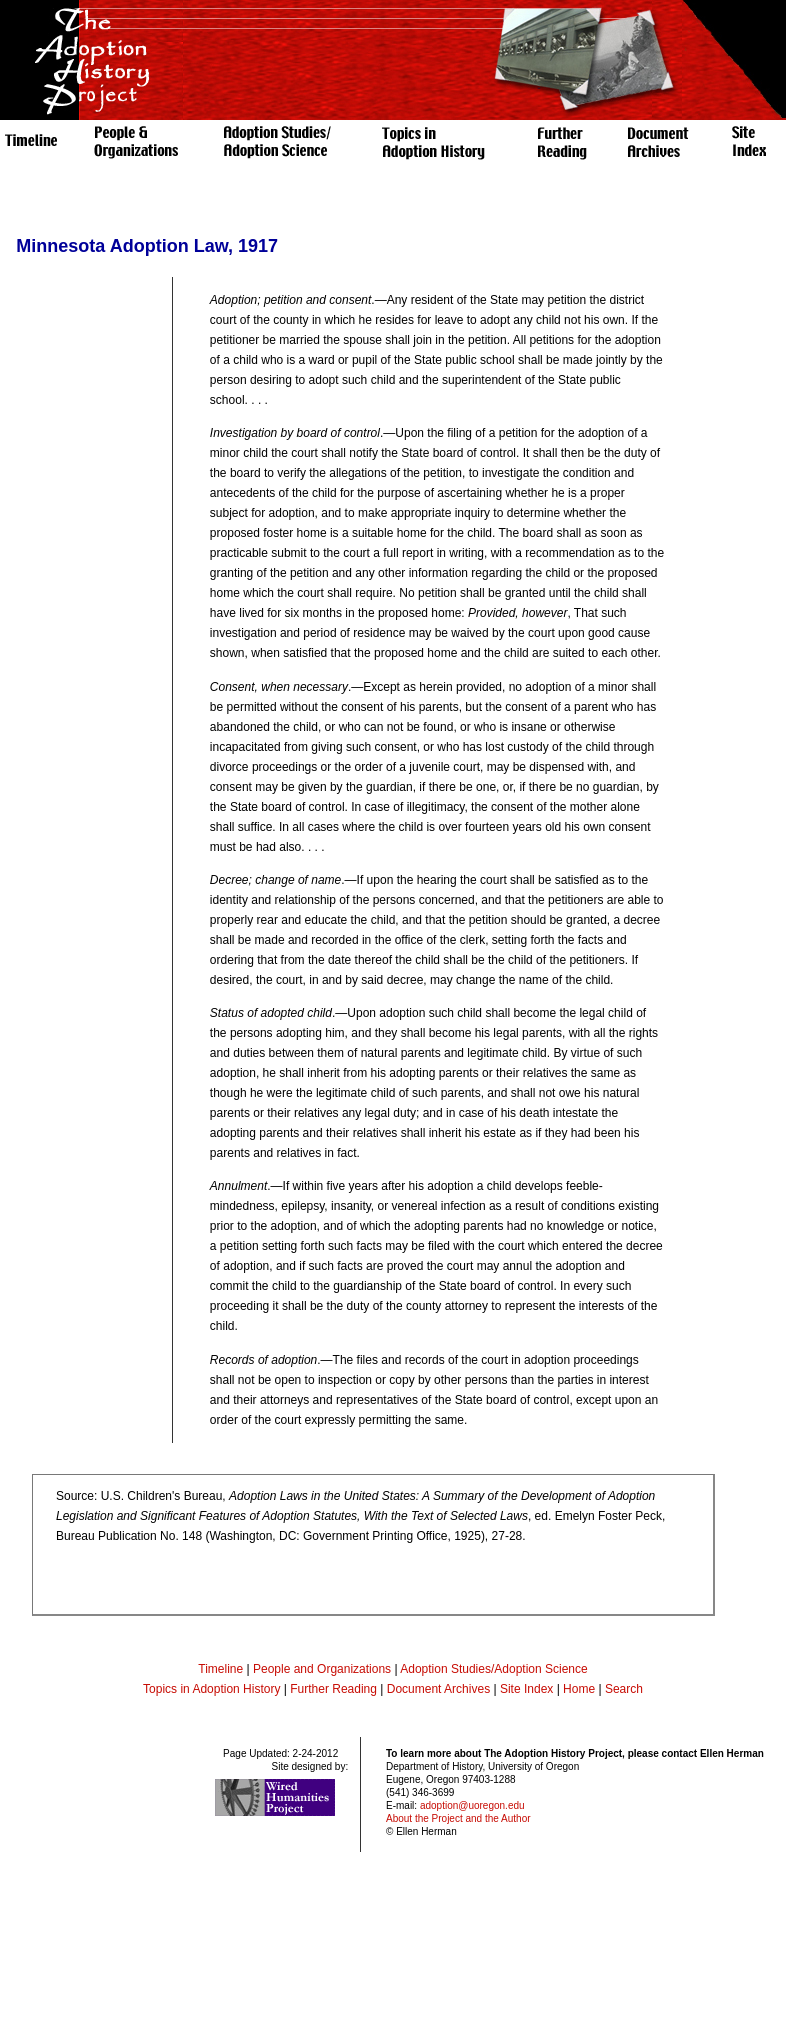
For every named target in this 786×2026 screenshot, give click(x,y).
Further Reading (335, 1689)
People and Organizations (322, 1669)
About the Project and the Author (458, 1818)
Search (624, 1689)
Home (579, 1689)
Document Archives (438, 1689)
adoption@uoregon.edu (472, 1805)
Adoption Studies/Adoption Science (493, 1669)
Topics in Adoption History (211, 1689)
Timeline (220, 1669)
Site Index (526, 1689)
